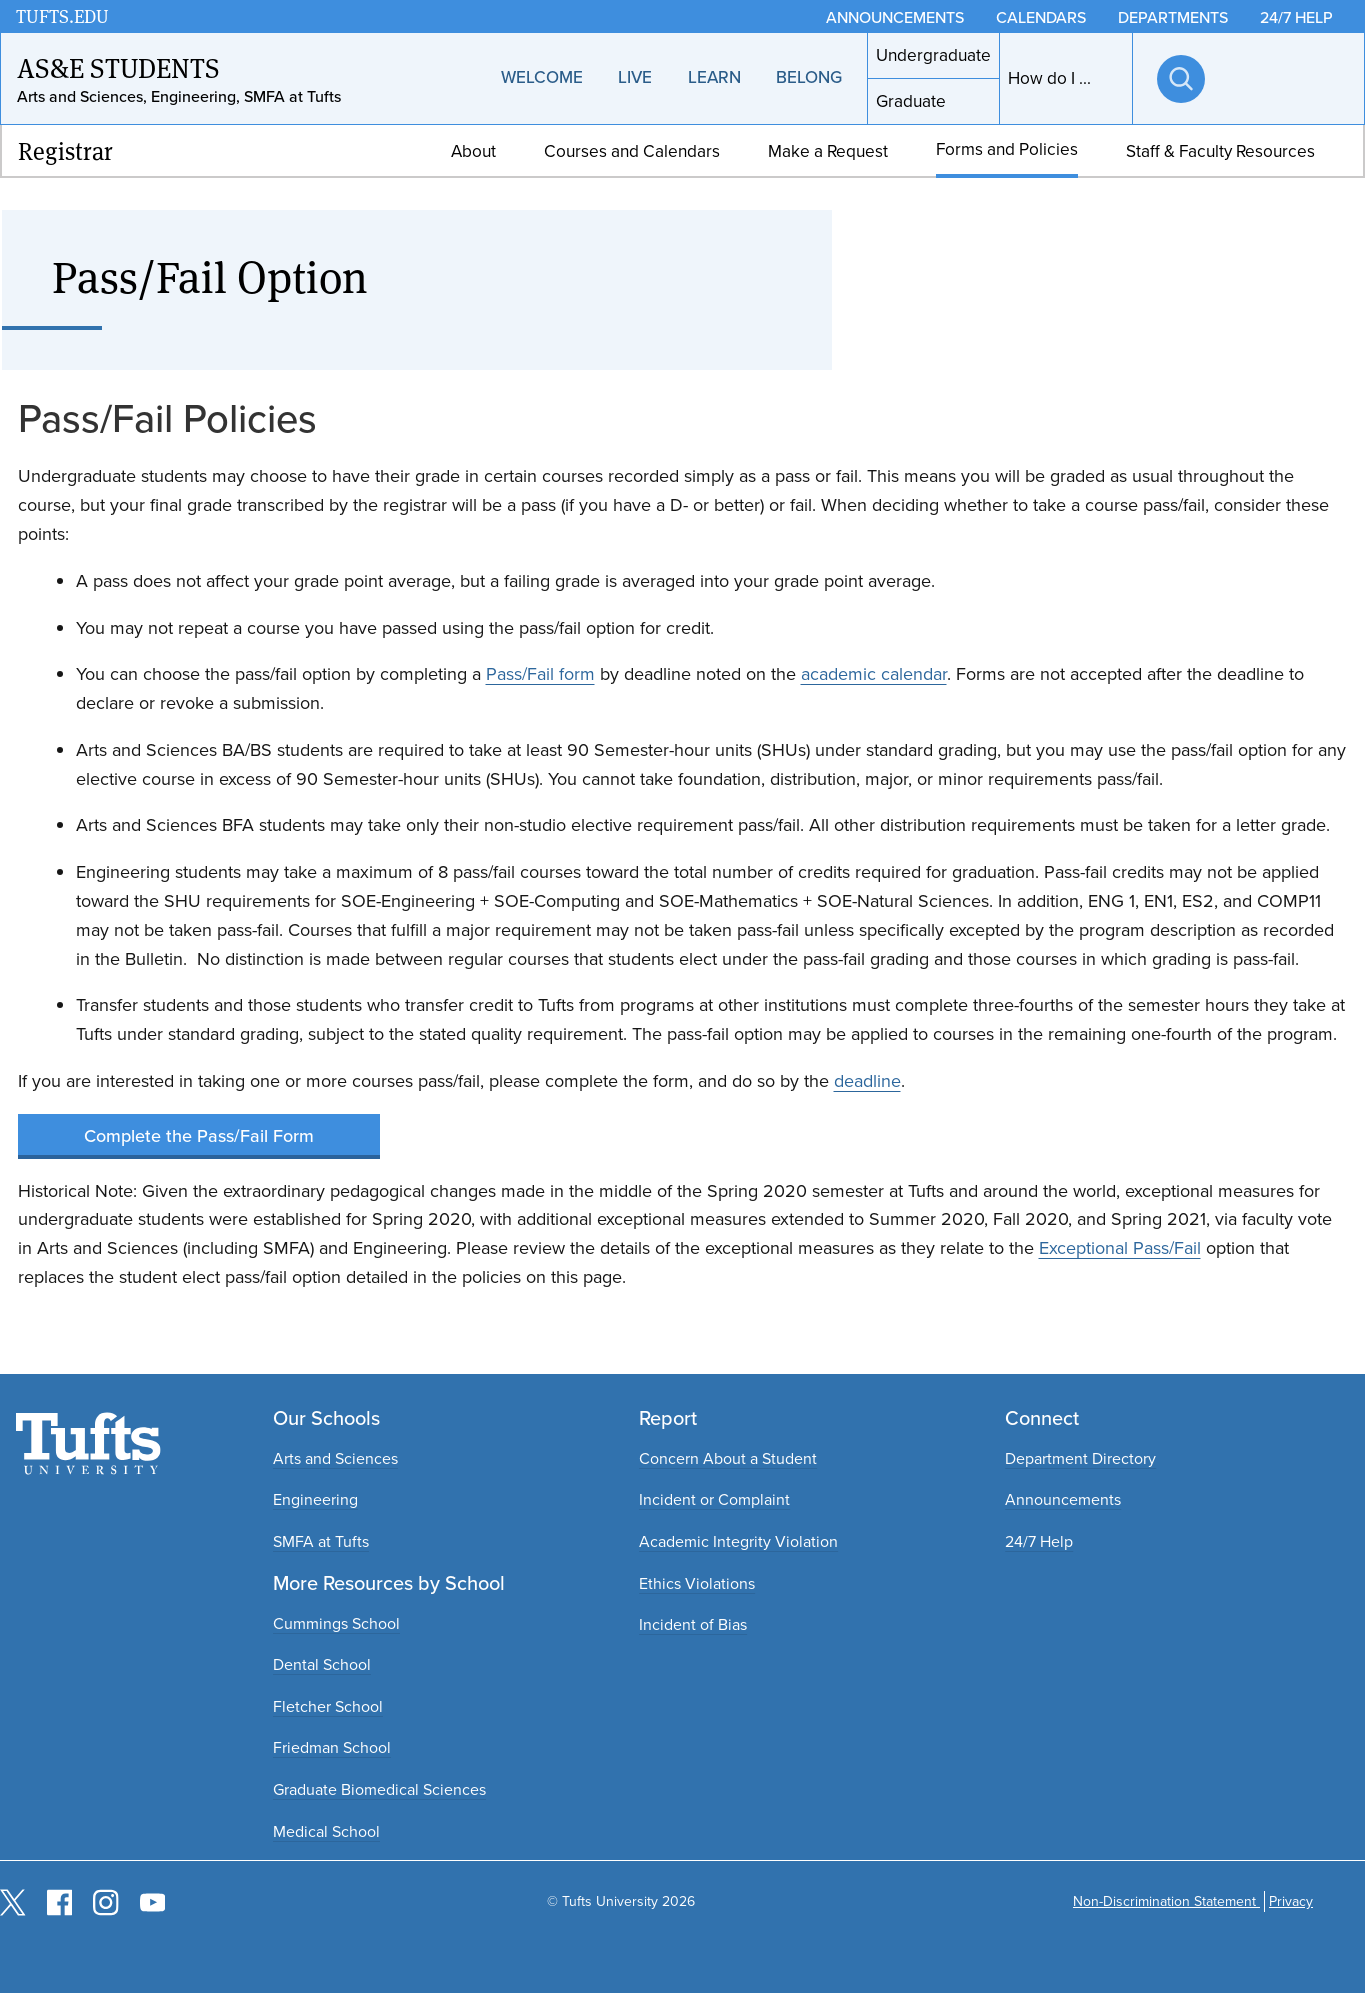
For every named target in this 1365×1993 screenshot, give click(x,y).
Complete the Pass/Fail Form (199, 1135)
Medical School (326, 1831)
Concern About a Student (728, 1458)
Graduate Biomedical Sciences (379, 1789)
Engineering (315, 1499)
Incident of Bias (693, 1624)
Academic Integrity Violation (738, 1541)
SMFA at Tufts (321, 1541)
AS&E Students (118, 67)
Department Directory (1080, 1458)
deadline (867, 1081)
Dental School (322, 1664)
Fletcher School (328, 1706)
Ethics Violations (697, 1583)
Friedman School (332, 1747)
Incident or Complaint (714, 1499)
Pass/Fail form (540, 674)
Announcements (1063, 1499)
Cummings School (336, 1623)
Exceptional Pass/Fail (1120, 1248)
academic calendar (874, 674)
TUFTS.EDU (62, 16)
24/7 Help (1039, 1541)
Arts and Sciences (335, 1458)
